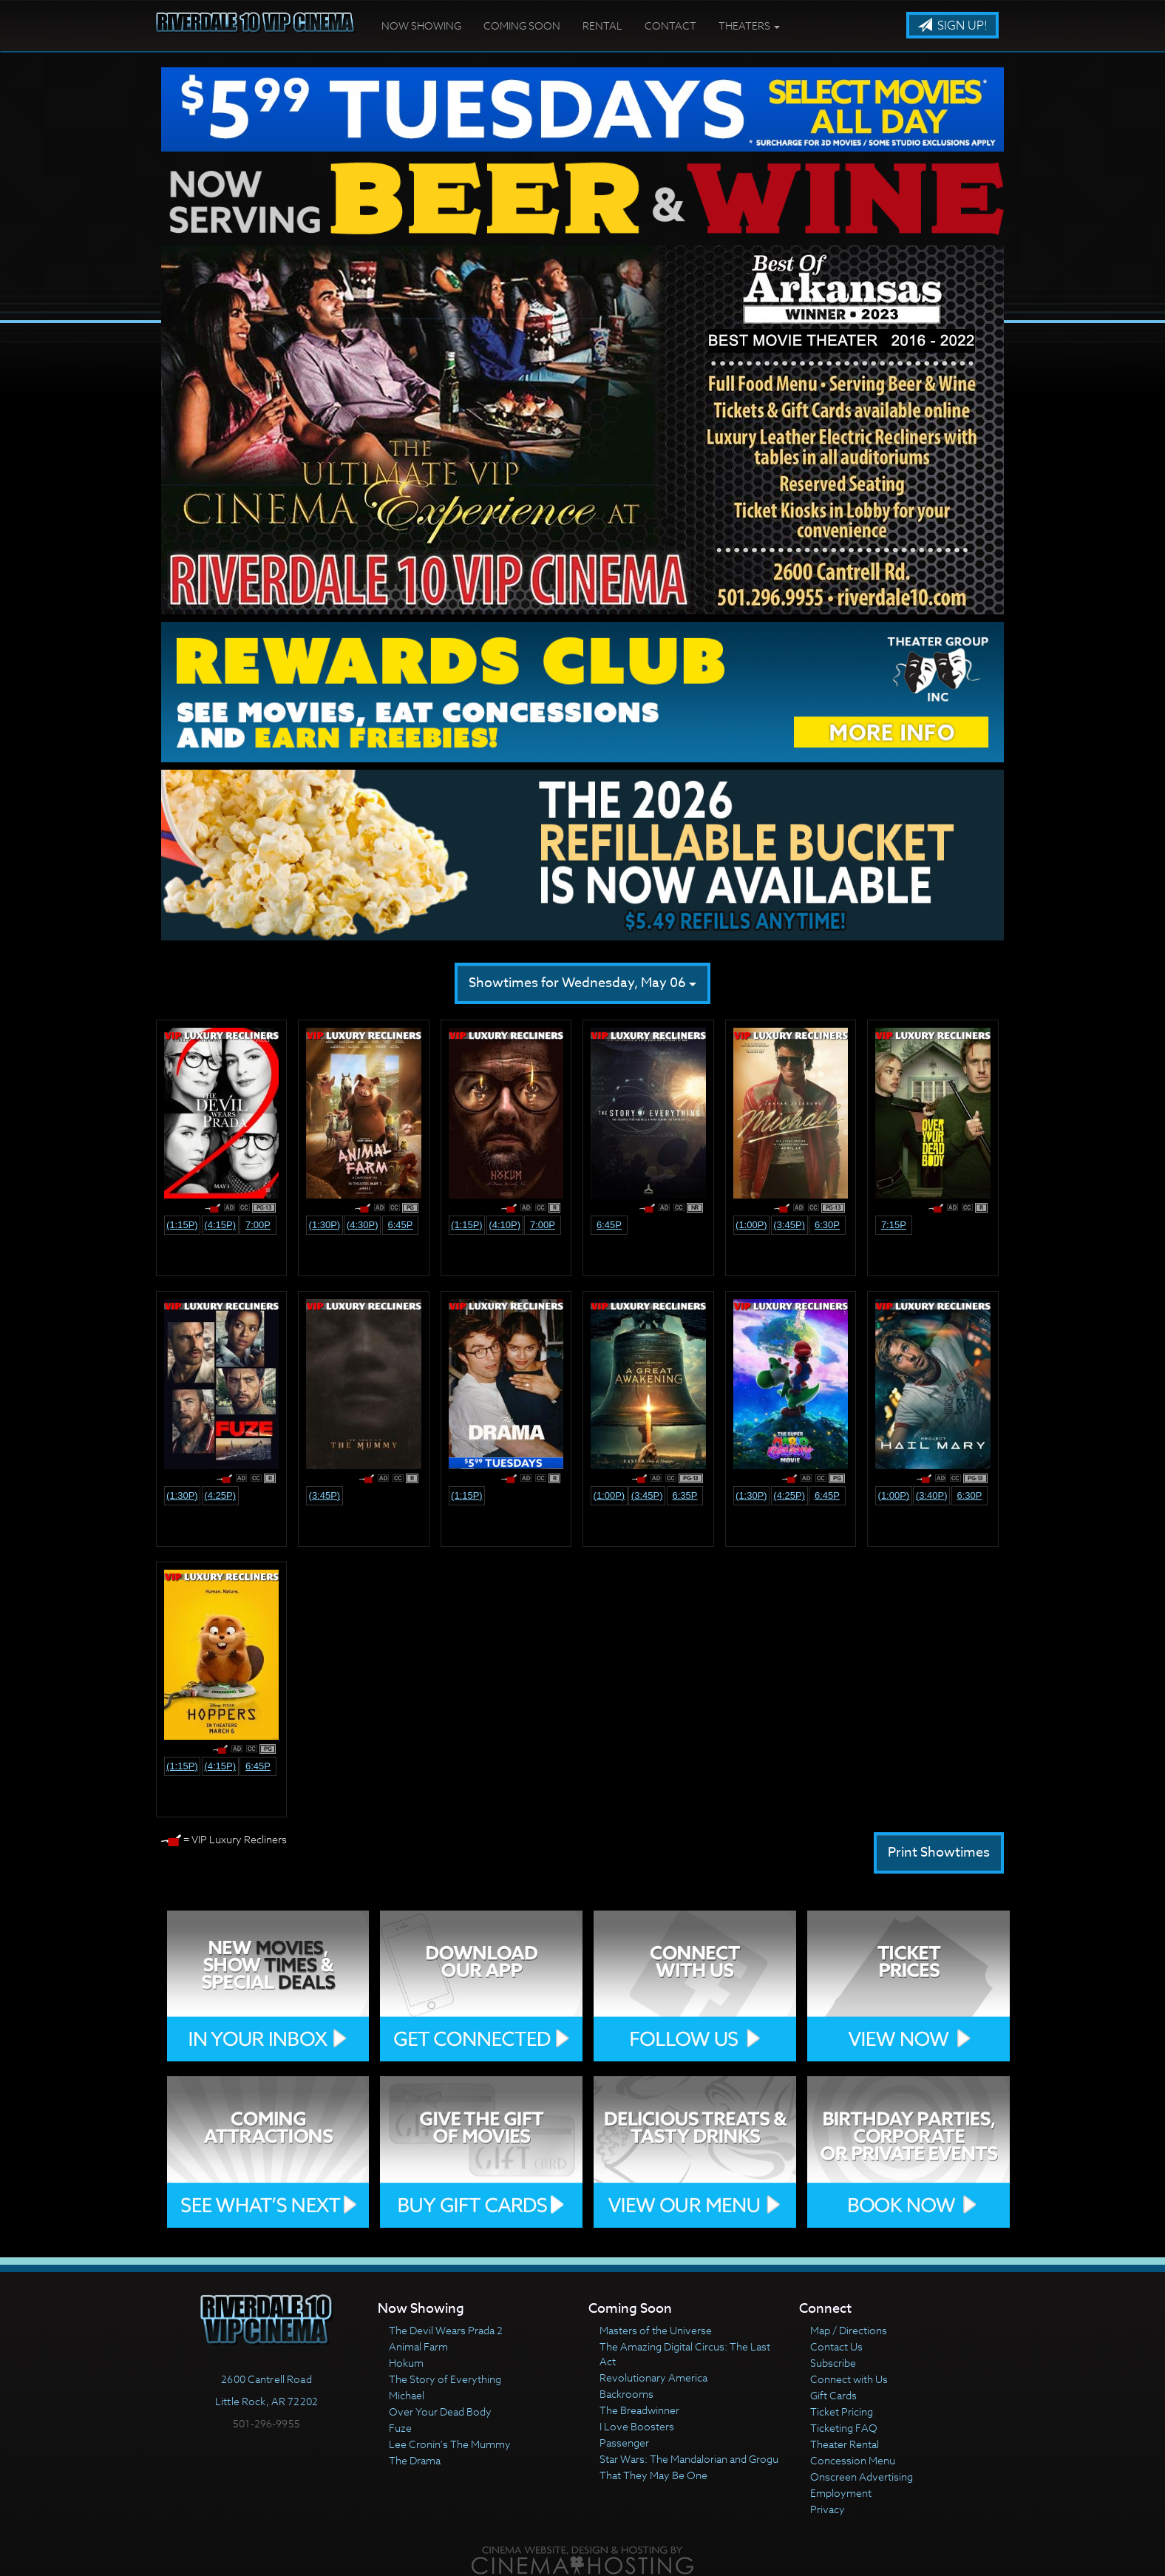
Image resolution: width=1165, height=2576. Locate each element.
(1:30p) (325, 1224)
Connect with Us (849, 2379)
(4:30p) (362, 1224)
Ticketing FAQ (843, 2428)
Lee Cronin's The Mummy (450, 2444)
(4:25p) (220, 1495)
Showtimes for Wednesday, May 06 (582, 983)
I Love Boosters (637, 2426)
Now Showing (421, 25)
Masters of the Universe (656, 2330)
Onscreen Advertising (861, 2477)
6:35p (684, 1495)
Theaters (749, 25)
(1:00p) (751, 1224)
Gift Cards (833, 2395)
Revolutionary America (653, 2377)
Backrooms (626, 2394)
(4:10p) (504, 1224)
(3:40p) (932, 1495)
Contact (670, 25)
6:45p (399, 1224)
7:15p (893, 1224)
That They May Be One (653, 2475)
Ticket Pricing (841, 2411)
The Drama (415, 2460)
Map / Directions (848, 2330)
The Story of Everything (445, 2379)
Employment (841, 2493)
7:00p (258, 1224)
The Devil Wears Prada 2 (446, 2330)
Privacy (827, 2509)
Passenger (624, 2443)
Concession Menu (852, 2460)
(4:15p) (220, 1224)
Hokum (406, 2363)
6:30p (827, 1224)
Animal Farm (418, 2346)
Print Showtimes (939, 1852)
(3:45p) (789, 1224)
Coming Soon (521, 25)
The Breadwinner (639, 2410)
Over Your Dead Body (440, 2411)
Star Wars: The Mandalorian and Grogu (689, 2459)
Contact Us (836, 2346)
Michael (406, 2395)
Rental (602, 25)
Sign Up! (952, 26)
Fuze (400, 2428)
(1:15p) (182, 1224)
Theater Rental (844, 2444)
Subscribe (833, 2363)
